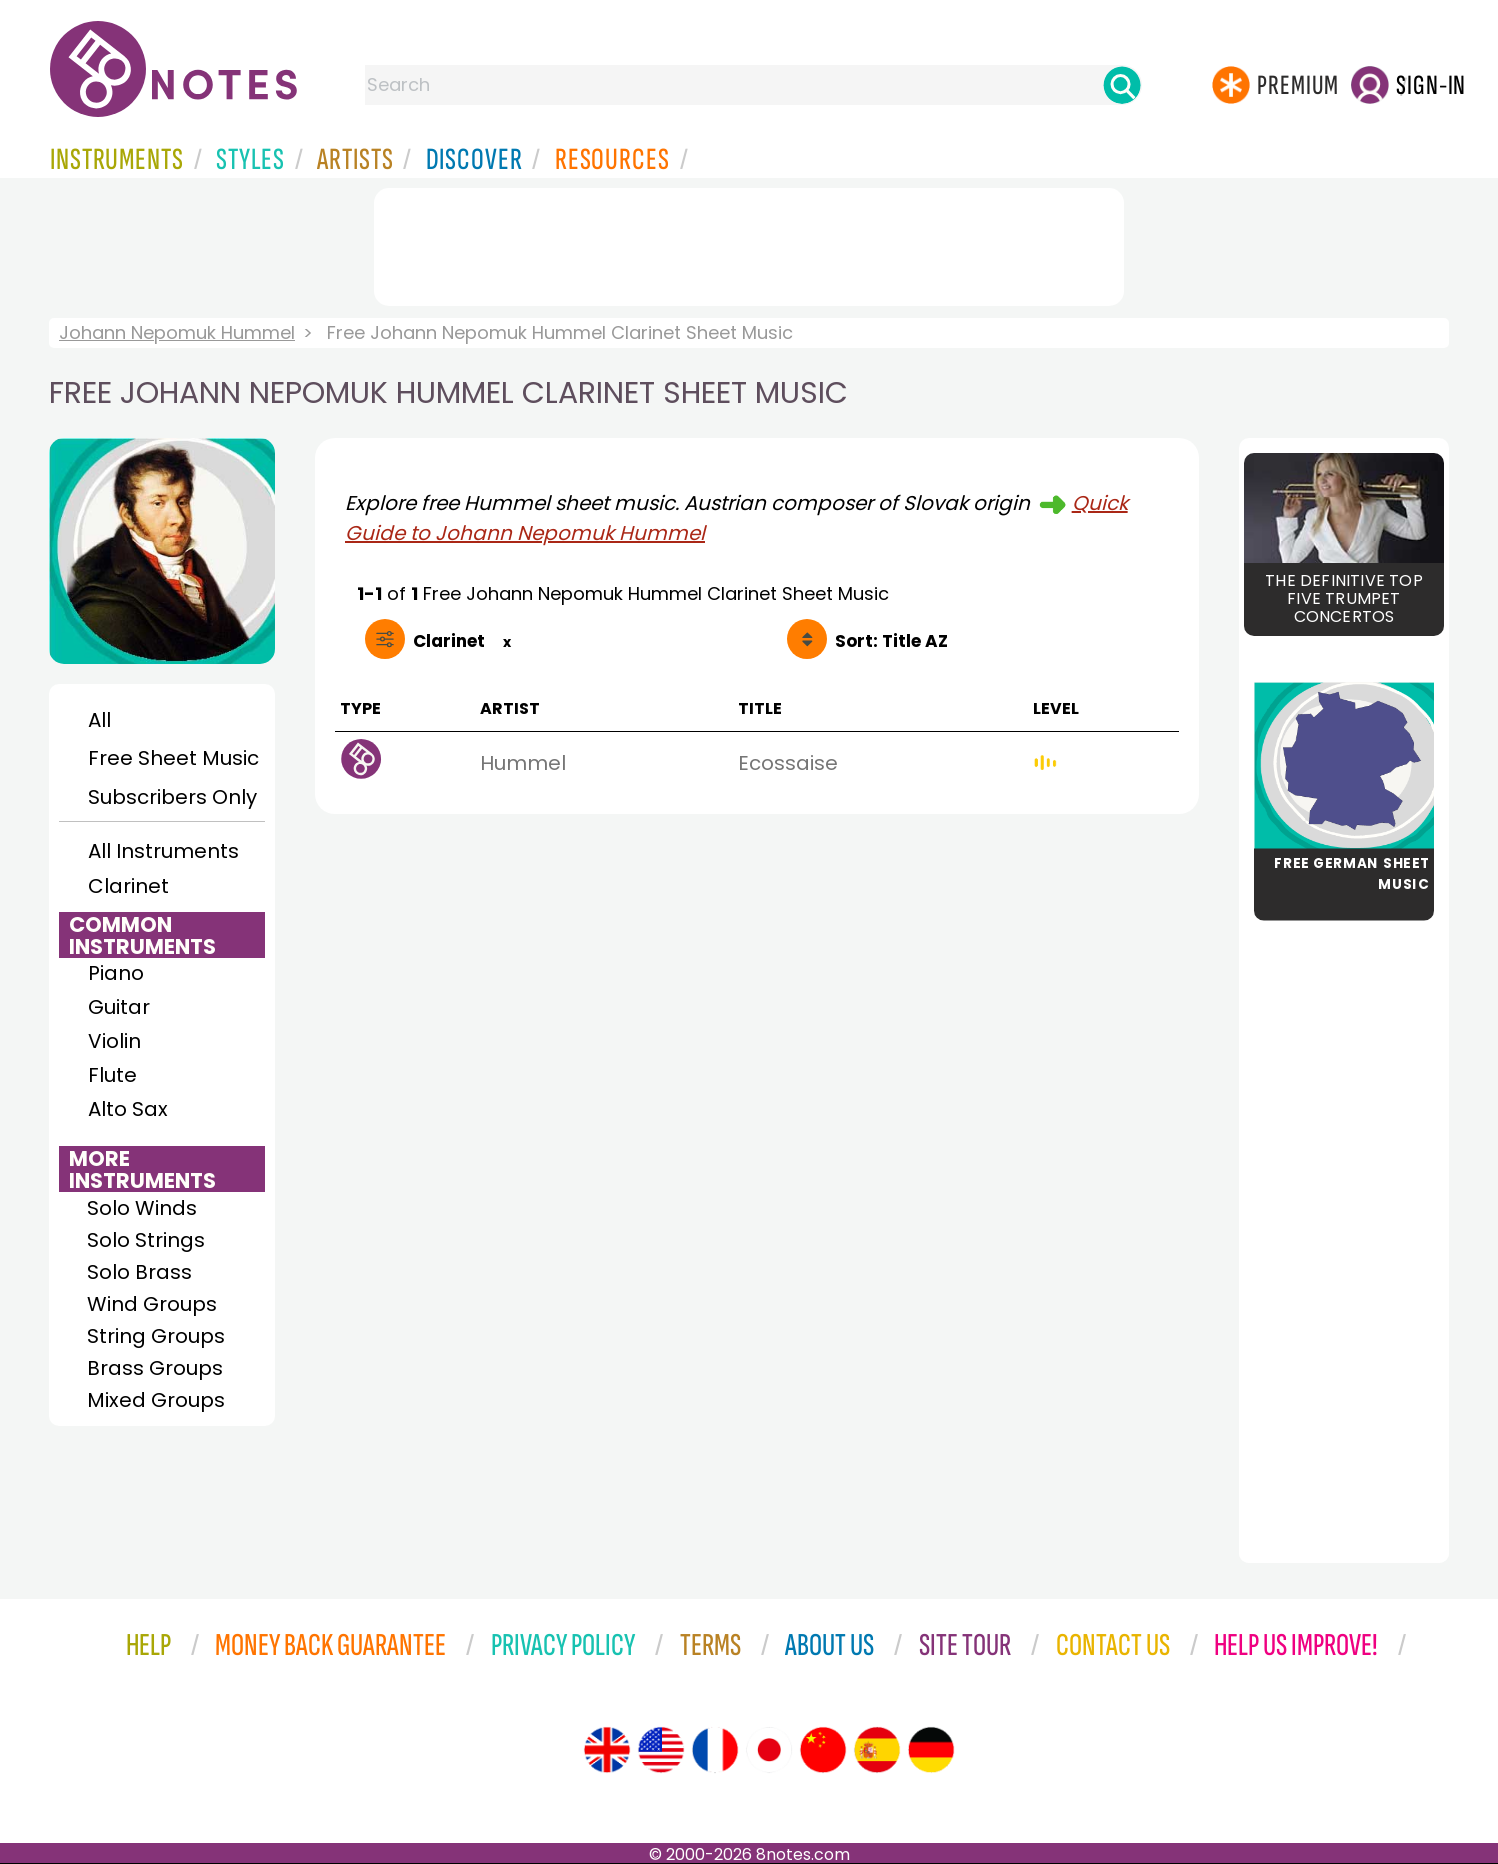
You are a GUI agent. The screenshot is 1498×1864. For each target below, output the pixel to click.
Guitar (119, 1007)
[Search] (1122, 85)
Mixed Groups (156, 1400)
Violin (114, 1041)
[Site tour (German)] (931, 1750)
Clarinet (128, 886)
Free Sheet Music (173, 758)
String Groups (156, 1336)
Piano (116, 973)
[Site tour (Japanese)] (769, 1750)
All (99, 720)
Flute (112, 1075)
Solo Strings (146, 1240)
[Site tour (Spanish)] (877, 1750)
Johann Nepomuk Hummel (177, 332)
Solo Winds (142, 1208)
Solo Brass (139, 1272)
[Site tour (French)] (715, 1750)
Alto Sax (128, 1109)
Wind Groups (152, 1304)
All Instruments (163, 851)
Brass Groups (155, 1368)
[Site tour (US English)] (661, 1750)
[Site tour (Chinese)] (823, 1750)
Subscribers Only (172, 797)
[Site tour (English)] (607, 1750)
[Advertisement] (749, 243)
